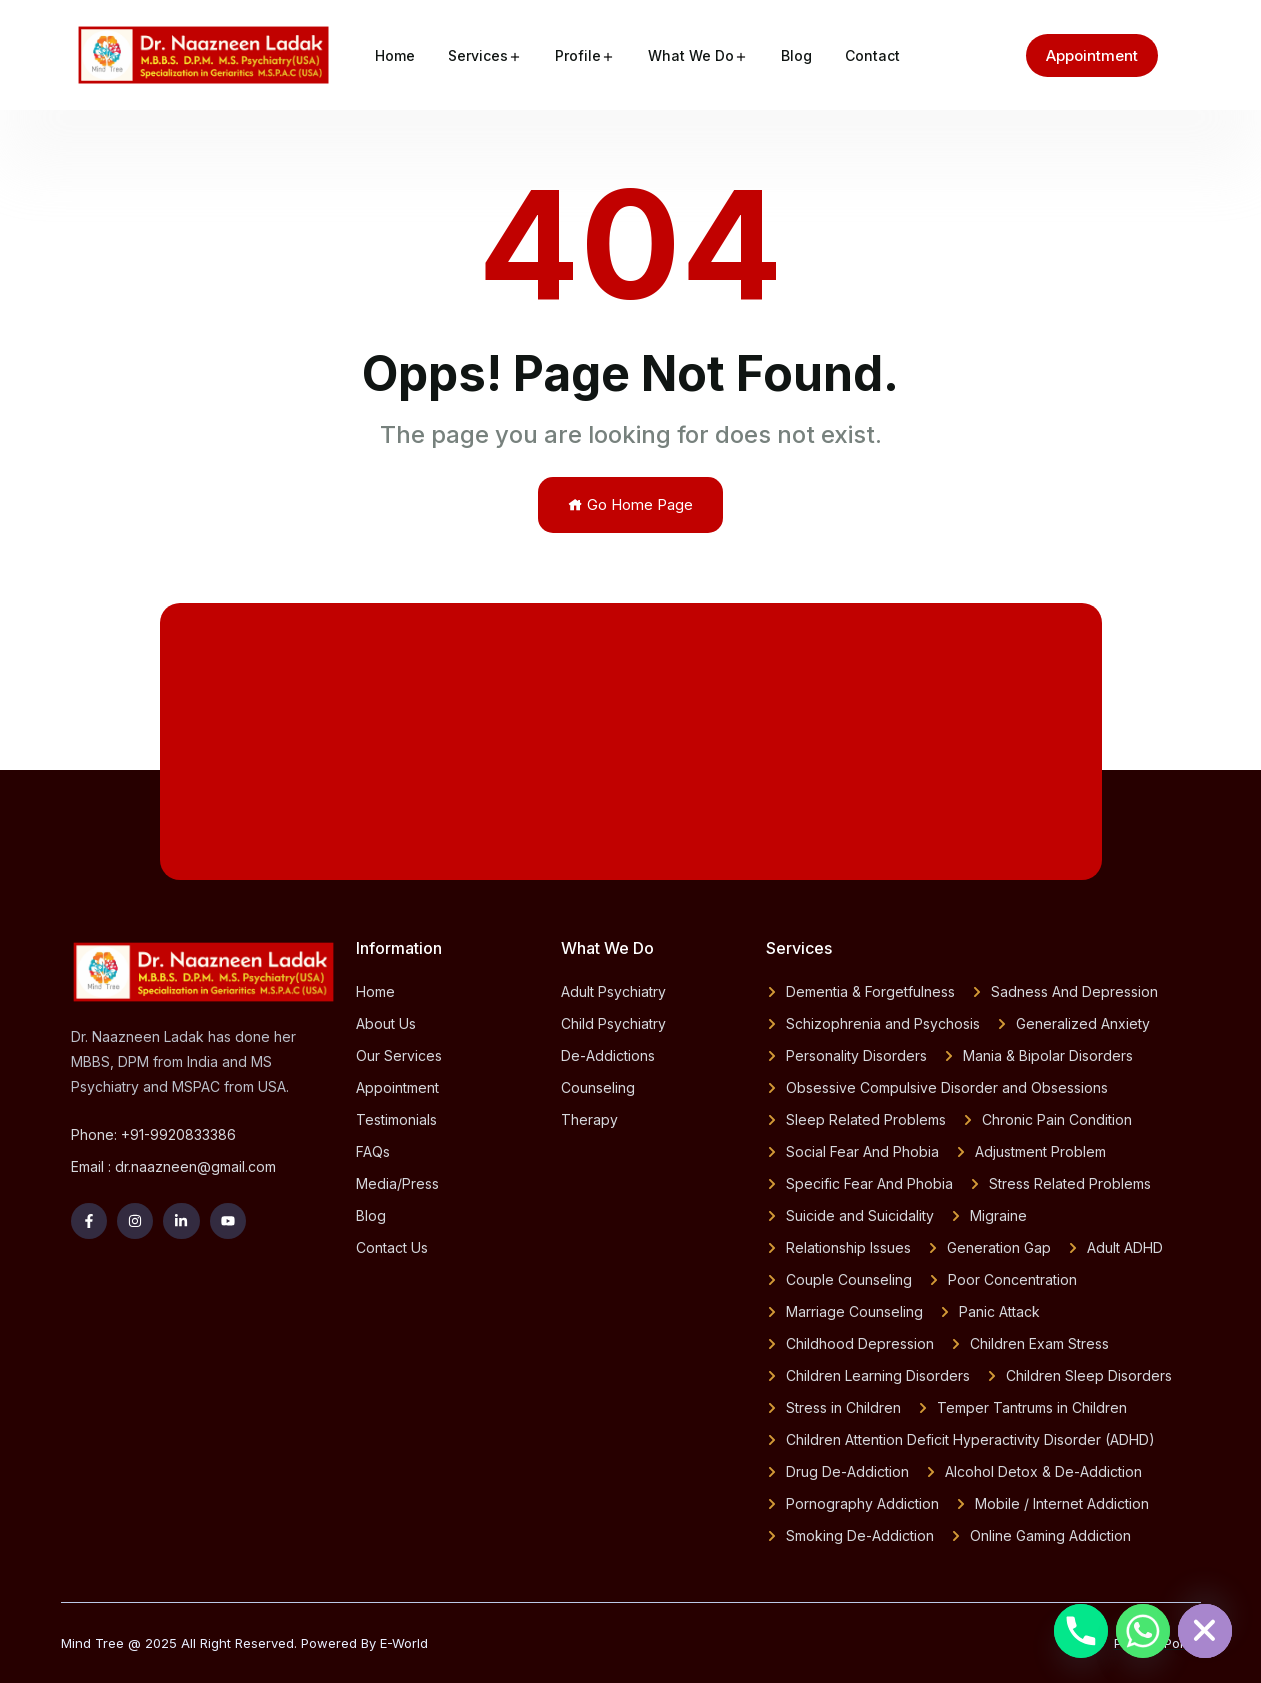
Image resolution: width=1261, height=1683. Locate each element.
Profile (578, 55)
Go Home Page (630, 504)
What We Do (691, 55)
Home (395, 55)
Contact (872, 55)
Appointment (1092, 55)
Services (478, 55)
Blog (796, 55)
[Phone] (1081, 1631)
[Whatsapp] (1143, 1631)
